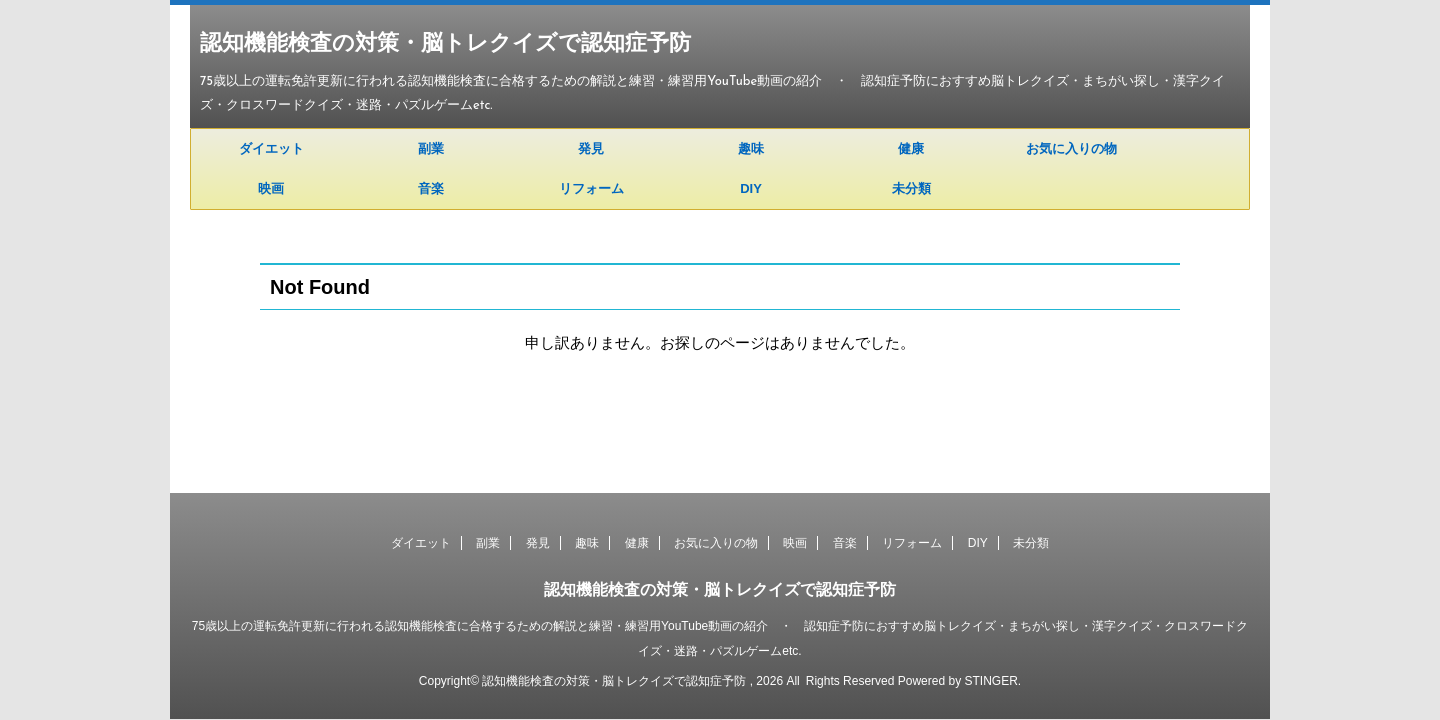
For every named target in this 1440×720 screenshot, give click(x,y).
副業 (431, 148)
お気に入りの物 (1071, 148)
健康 (911, 148)
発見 (591, 148)
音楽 (431, 188)
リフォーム (591, 188)
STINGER (990, 681)
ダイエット (271, 148)
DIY (751, 188)
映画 (271, 188)
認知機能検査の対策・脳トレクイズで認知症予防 (445, 44)
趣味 (751, 148)
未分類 (911, 188)
